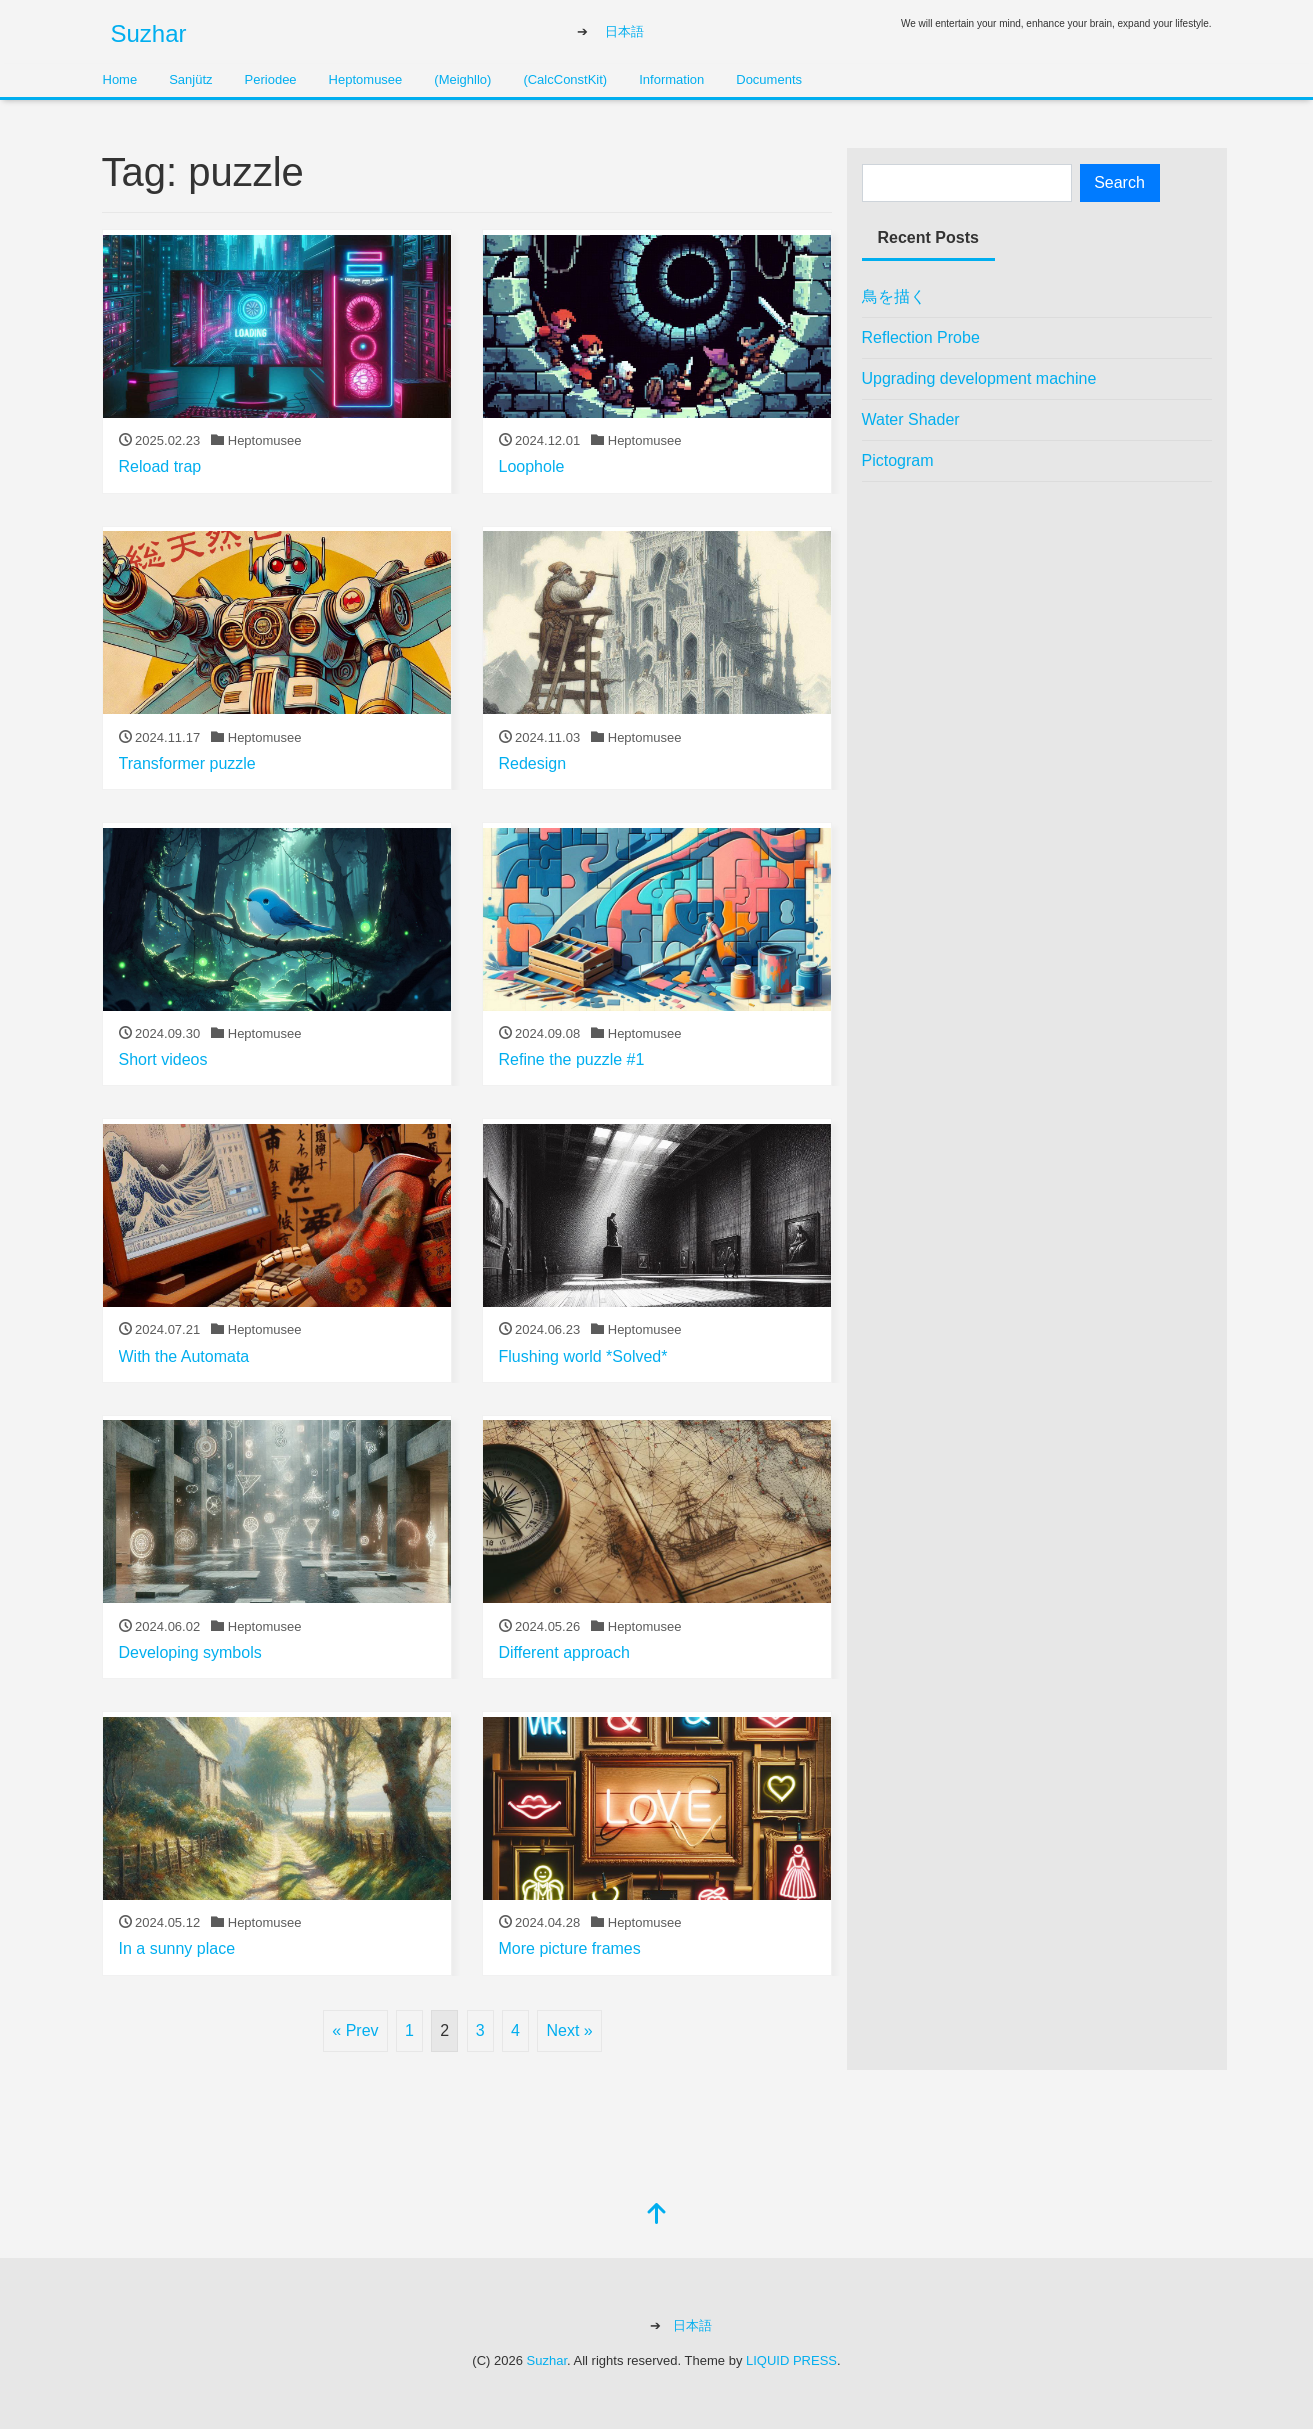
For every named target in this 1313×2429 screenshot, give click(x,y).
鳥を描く (894, 296)
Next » (569, 2030)
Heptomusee (366, 79)
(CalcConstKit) (565, 79)
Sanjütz (190, 79)
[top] (657, 2215)
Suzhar (149, 33)
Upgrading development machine (979, 378)
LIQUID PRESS (791, 2360)
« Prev (355, 2030)
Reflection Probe (921, 337)
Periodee (271, 79)
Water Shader (911, 419)
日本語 (624, 31)
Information (671, 79)
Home (120, 79)
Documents (769, 79)
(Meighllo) (462, 79)
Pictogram (898, 460)
